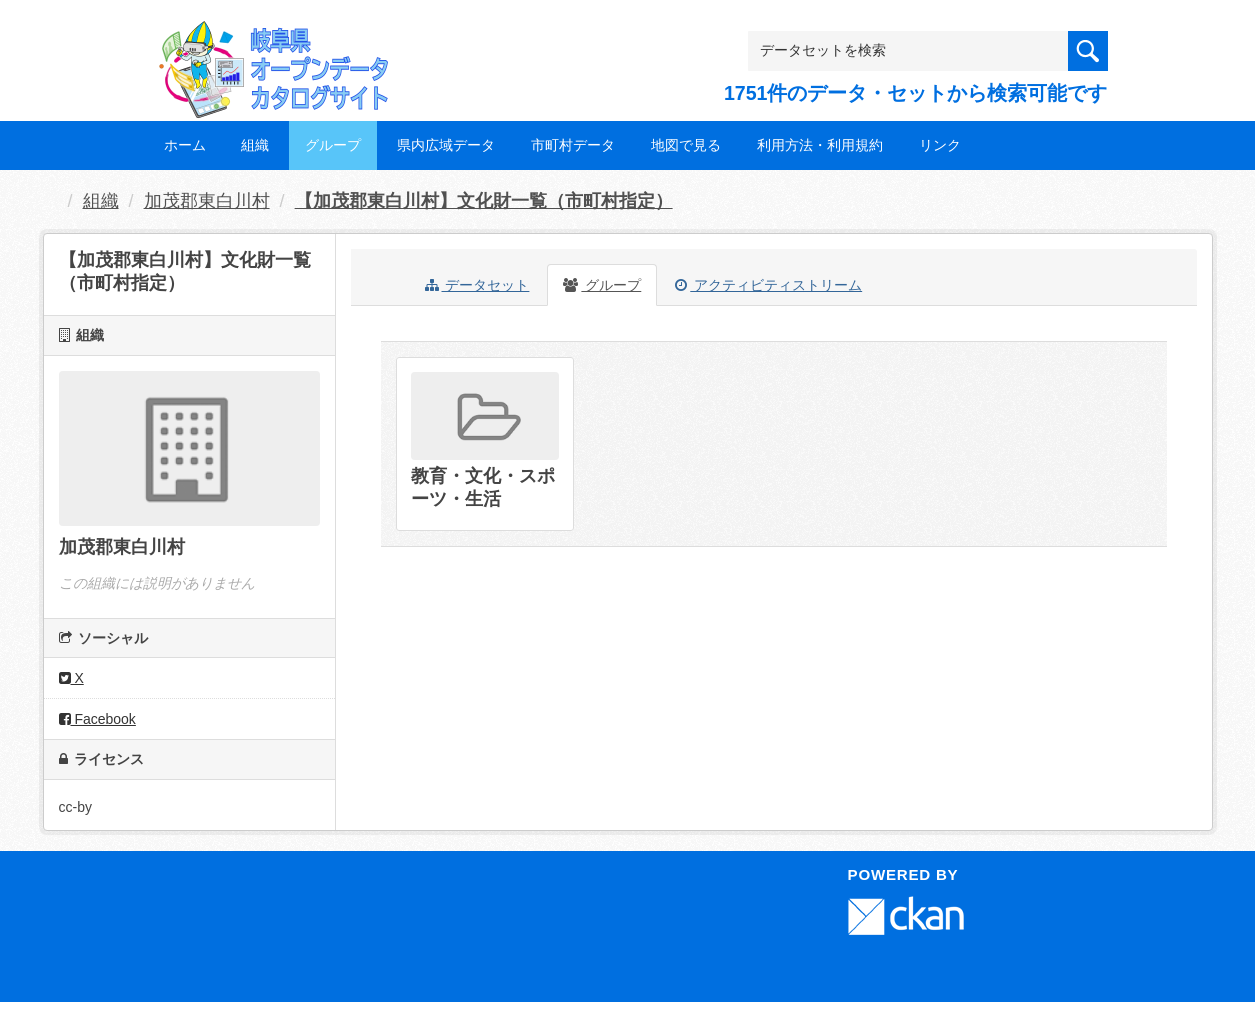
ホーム (185, 145)
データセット (477, 285)
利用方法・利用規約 (820, 145)
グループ (333, 145)
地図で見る (686, 145)
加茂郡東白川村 (207, 201)
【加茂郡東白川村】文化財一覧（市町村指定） (484, 201)
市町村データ (573, 145)
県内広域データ (446, 145)
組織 (255, 145)
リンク (940, 145)
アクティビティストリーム (768, 285)
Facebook (97, 719)
